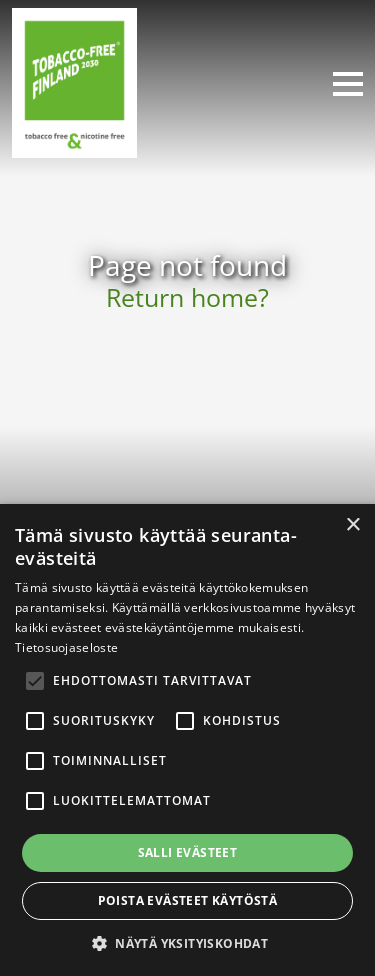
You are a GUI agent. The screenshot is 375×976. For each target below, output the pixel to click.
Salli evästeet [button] (188, 852)
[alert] (187, 740)
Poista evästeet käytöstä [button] (188, 900)
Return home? (187, 297)
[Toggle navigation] (340, 83)
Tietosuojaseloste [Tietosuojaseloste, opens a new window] (66, 647)
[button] (187, 943)
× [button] (352, 525)
